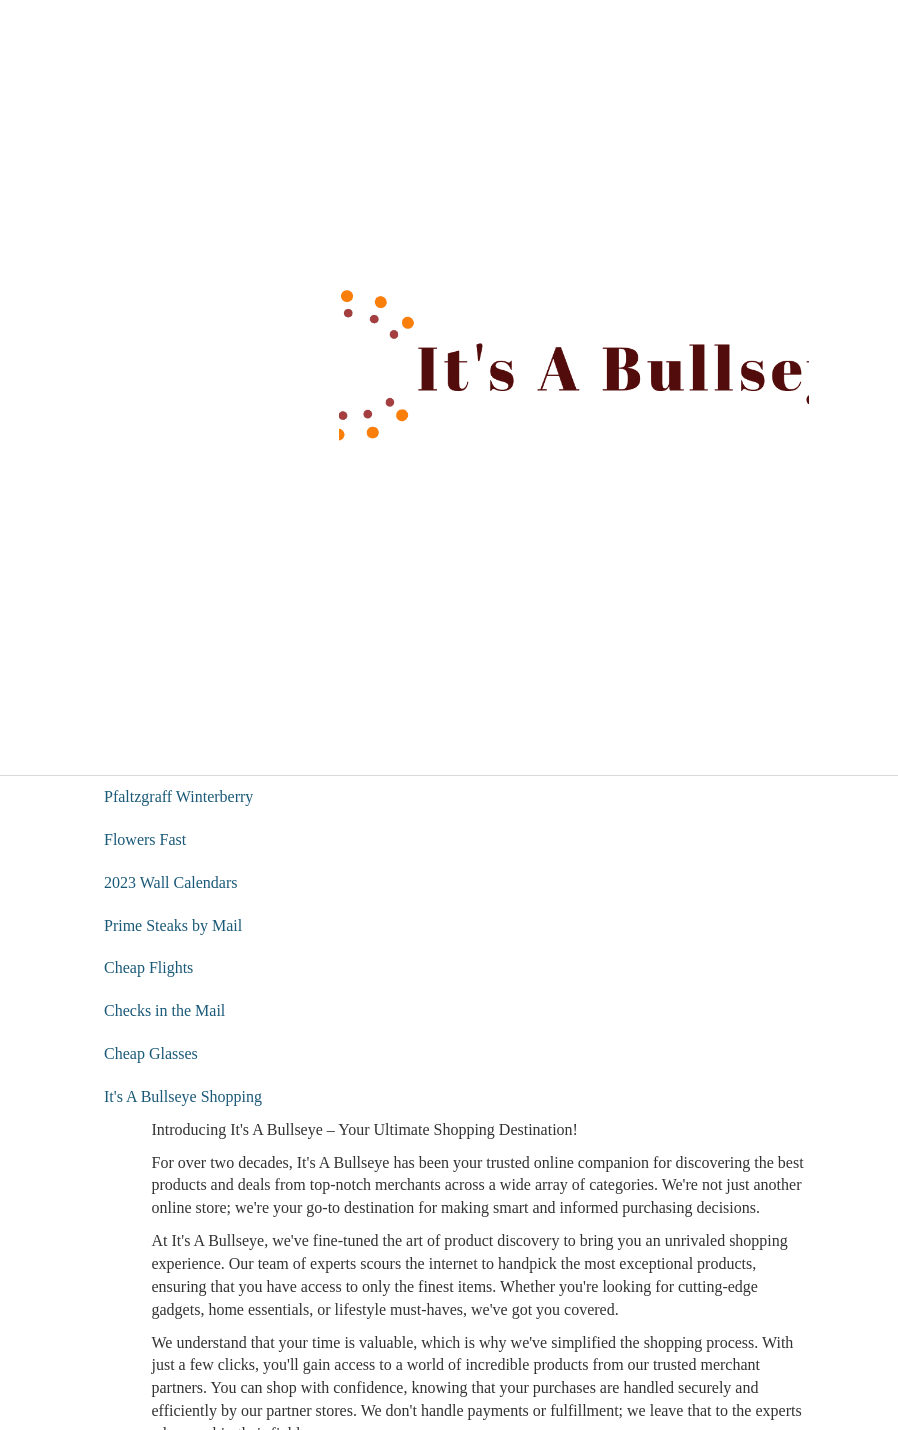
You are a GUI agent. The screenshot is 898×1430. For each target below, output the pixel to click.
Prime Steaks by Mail (173, 925)
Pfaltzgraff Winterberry (178, 796)
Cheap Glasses (151, 1053)
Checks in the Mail (164, 1010)
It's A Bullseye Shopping (183, 1096)
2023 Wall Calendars (171, 882)
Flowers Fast (145, 839)
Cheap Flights (148, 967)
